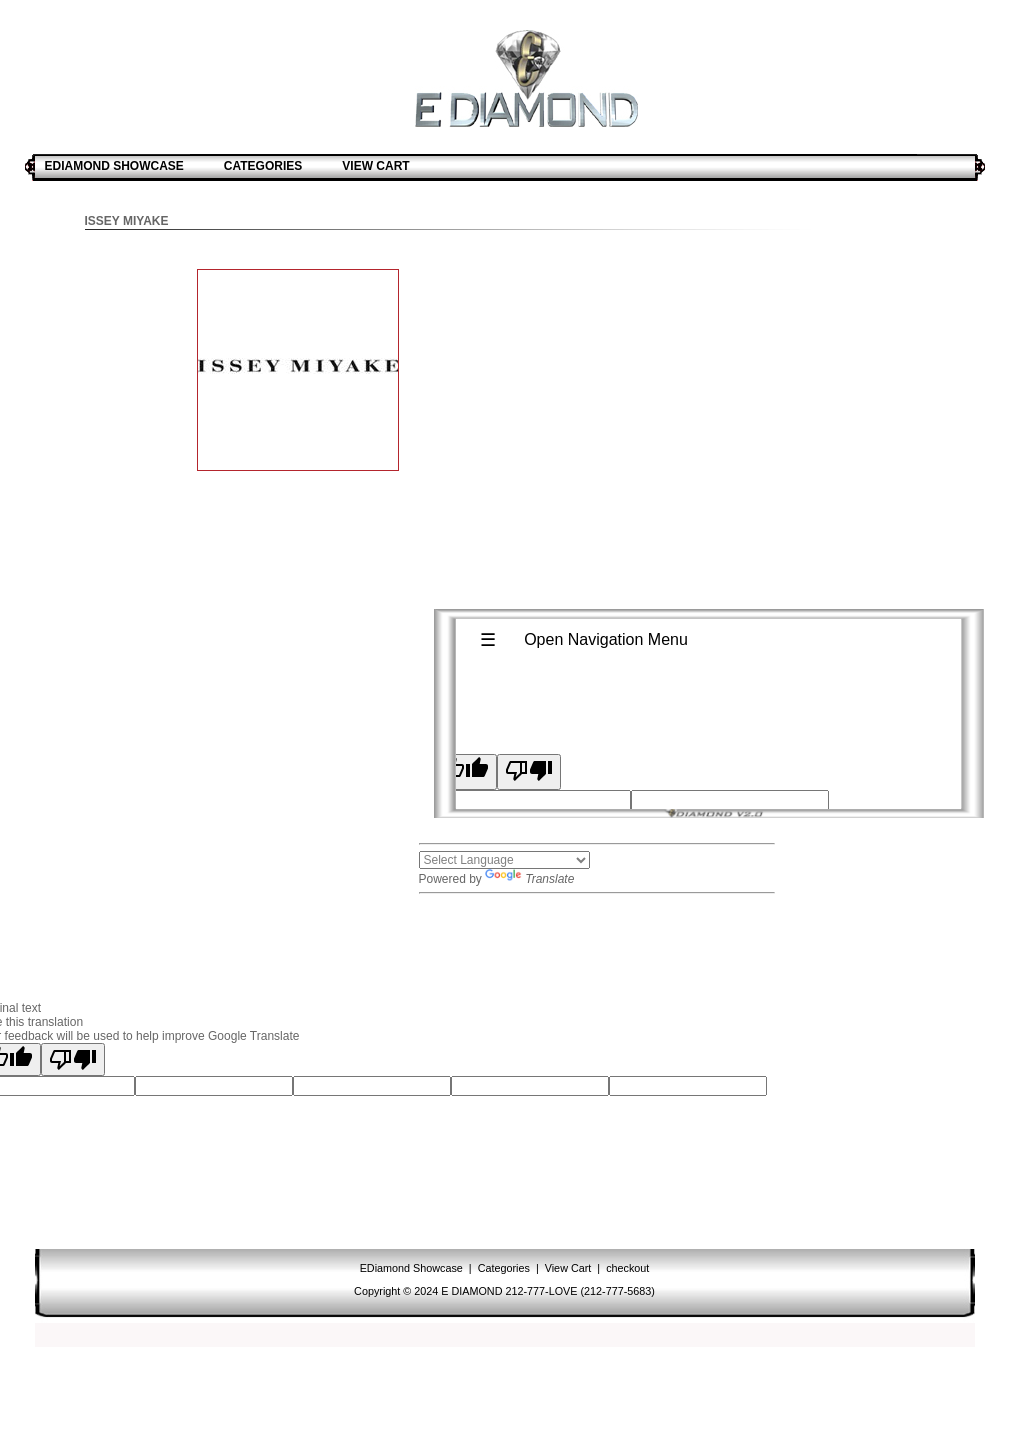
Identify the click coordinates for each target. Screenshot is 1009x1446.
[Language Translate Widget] (504, 860)
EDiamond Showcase (413, 1268)
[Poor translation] (73, 1059)
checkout (626, 1268)
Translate (529, 879)
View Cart (568, 1268)
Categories (504, 1268)
